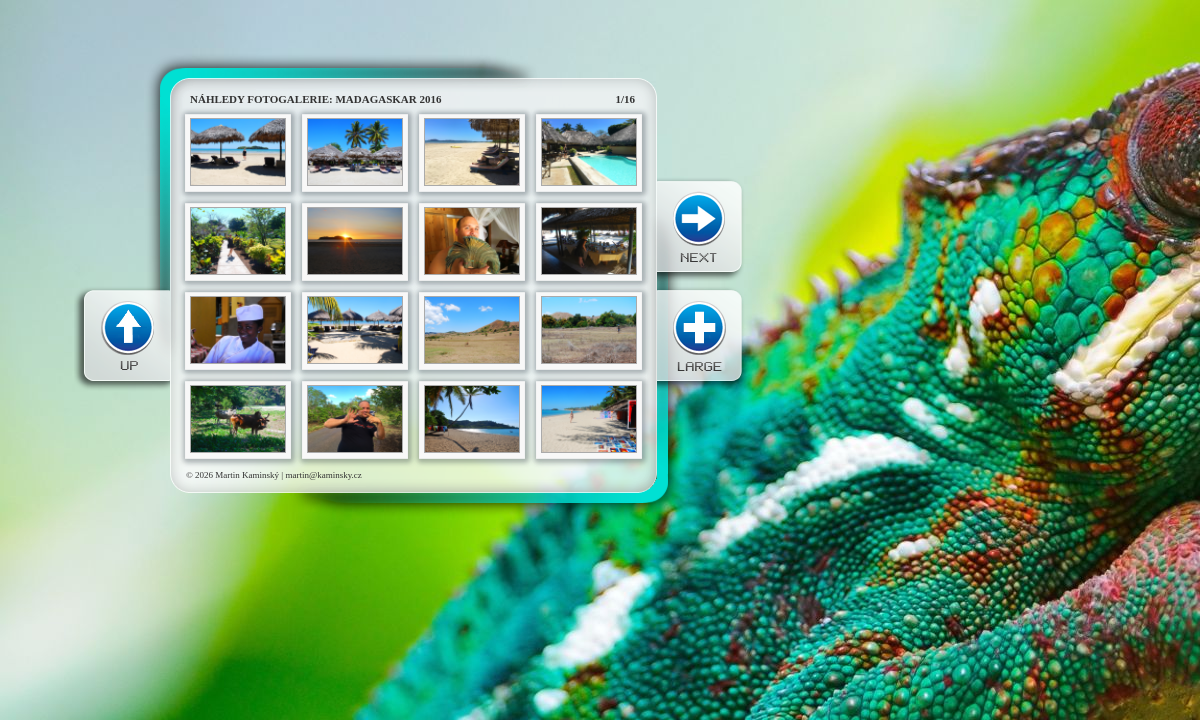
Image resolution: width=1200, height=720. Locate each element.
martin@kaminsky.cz (323, 475)
